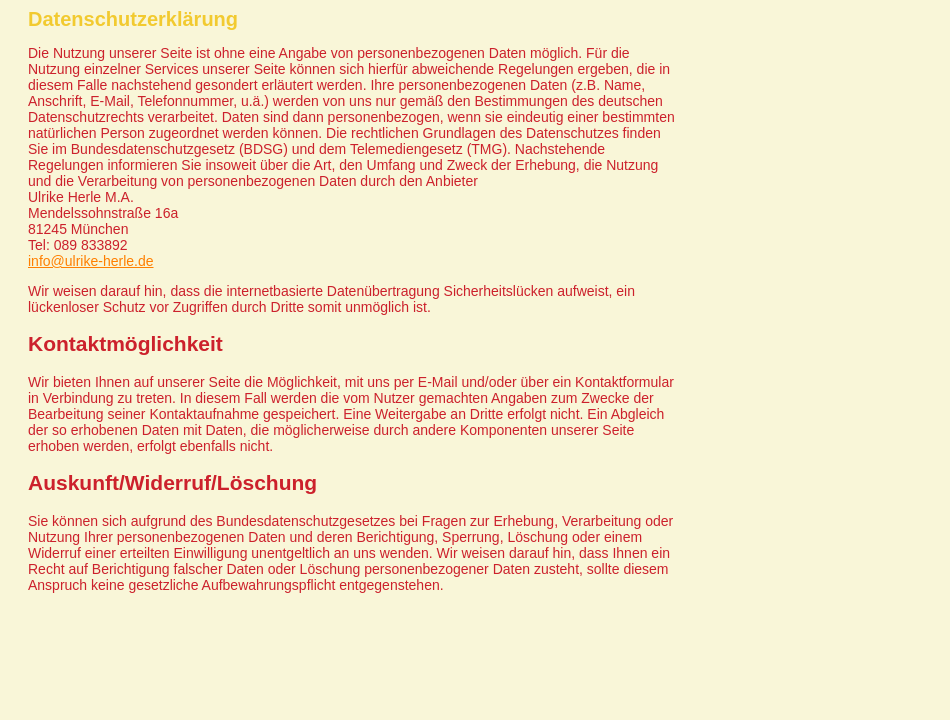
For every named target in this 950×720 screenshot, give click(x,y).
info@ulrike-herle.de (91, 261)
